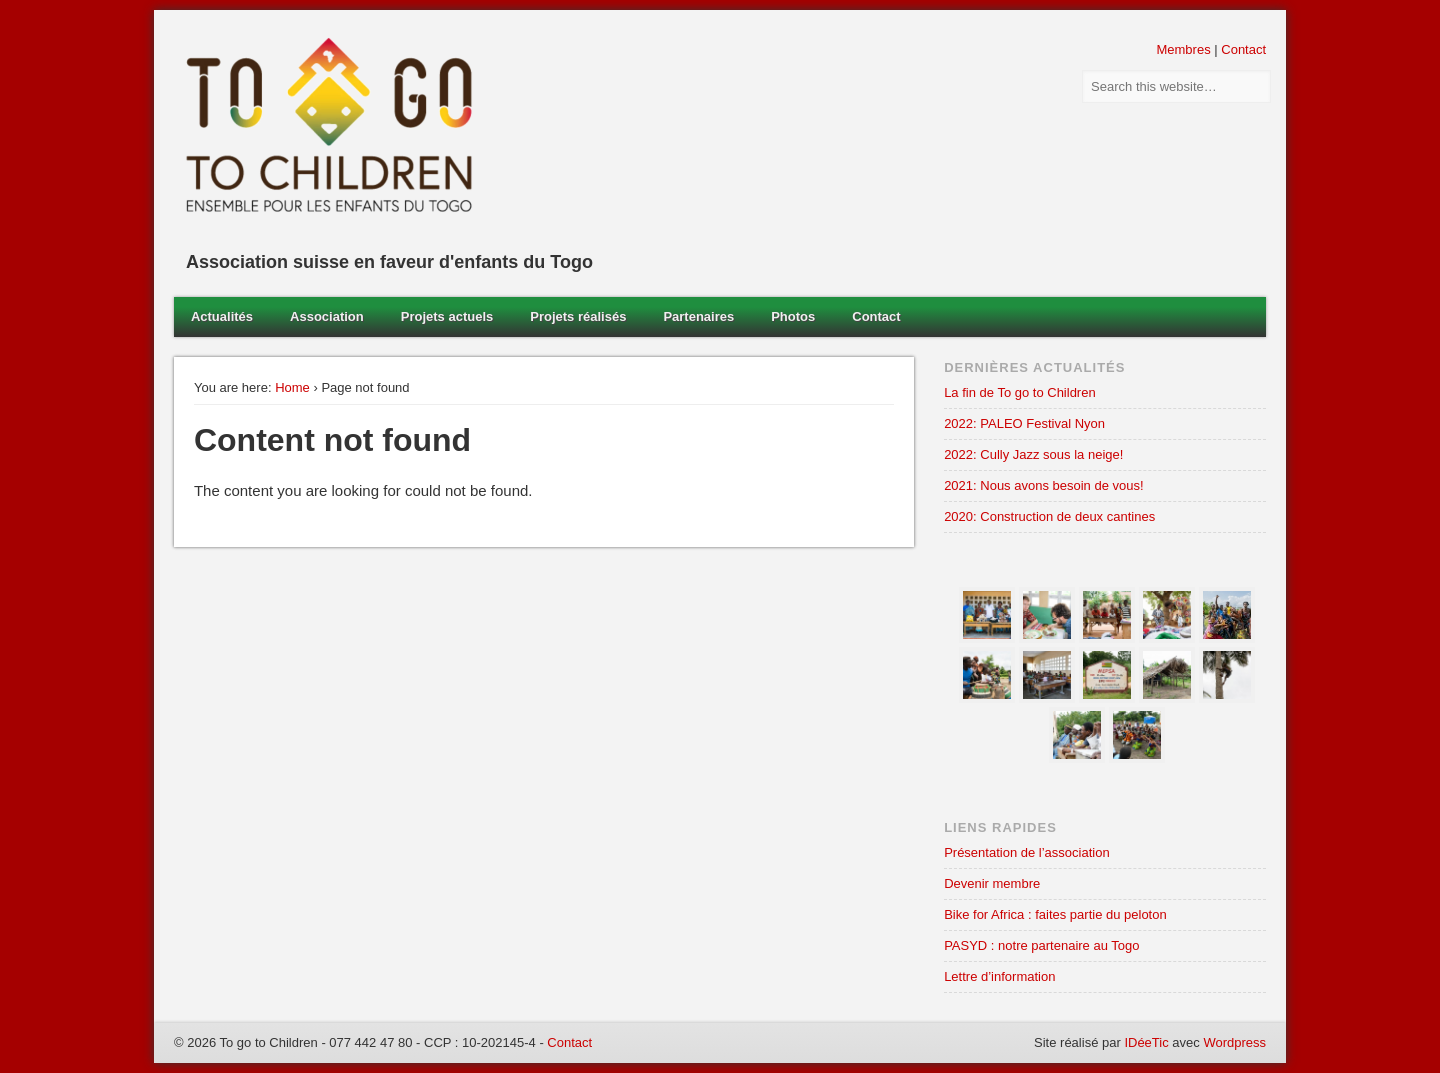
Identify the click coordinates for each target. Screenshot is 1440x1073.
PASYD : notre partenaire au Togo (1041, 945)
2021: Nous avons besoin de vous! (1043, 485)
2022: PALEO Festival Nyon (1024, 423)
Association (327, 316)
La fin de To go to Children (1020, 392)
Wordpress (1234, 1042)
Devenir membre (992, 883)
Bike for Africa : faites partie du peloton (1055, 914)
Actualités (222, 316)
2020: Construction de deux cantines (1049, 516)
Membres (1183, 49)
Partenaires (698, 316)
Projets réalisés (578, 316)
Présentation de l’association (1027, 852)
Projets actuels (447, 316)
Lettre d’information (999, 976)
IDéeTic (1146, 1042)
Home (292, 387)
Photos (793, 316)
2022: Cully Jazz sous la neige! (1033, 454)
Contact (1243, 49)
